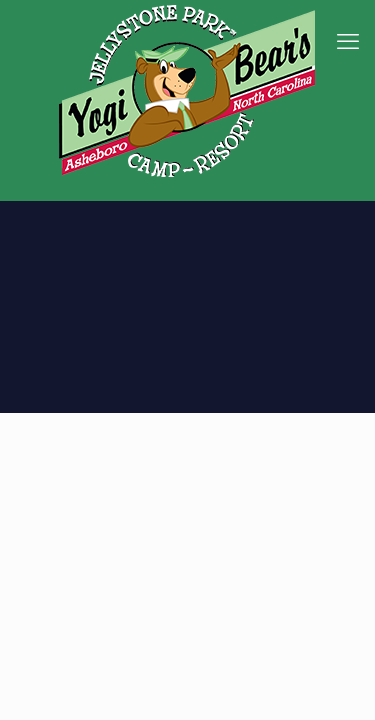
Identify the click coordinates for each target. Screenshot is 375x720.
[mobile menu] (348, 40)
